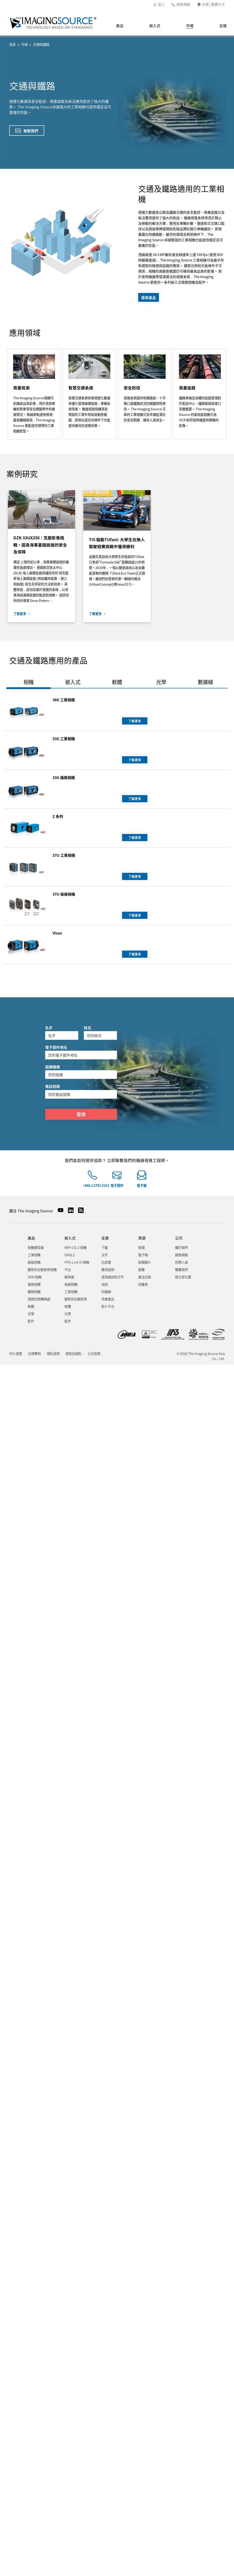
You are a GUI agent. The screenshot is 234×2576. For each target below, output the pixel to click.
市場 (189, 25)
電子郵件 (117, 1185)
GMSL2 (69, 1254)
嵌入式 (154, 25)
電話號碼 (52, 1086)
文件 (104, 1254)
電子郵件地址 (56, 1047)
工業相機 (34, 1254)
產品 (119, 25)
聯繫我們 (26, 130)
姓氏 (87, 1027)
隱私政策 (53, 1353)
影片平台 (107, 1306)
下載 (104, 1247)
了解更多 (19, 613)
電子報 (141, 1185)
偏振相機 (34, 1284)
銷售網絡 (183, 4)
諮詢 (104, 1284)
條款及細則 (73, 1353)
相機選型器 (36, 1247)
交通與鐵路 (41, 44)
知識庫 (106, 1291)
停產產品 (107, 1299)
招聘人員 (181, 1262)
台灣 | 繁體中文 (213, 4)
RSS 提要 (15, 1353)
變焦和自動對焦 (75, 1299)
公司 (178, 1238)
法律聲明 (34, 1353)
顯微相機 (34, 1291)
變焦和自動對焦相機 (42, 1269)
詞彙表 (143, 1284)
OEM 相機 (34, 1276)
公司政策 (94, 1353)
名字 (49, 1027)
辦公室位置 (183, 1276)
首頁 (12, 44)
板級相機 (34, 1262)
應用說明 (107, 1269)
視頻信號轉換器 (39, 1299)
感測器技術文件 (112, 1276)
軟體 (31, 1306)
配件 (31, 1321)
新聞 (141, 1247)
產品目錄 (144, 1276)
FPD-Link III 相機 (76, 1262)
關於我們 (181, 1247)
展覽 (141, 1269)
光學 (31, 1313)
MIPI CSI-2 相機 (75, 1247)
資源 (142, 1238)
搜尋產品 (148, 297)
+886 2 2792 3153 (96, 1185)
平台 (67, 1269)
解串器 (69, 1276)
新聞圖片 (144, 1262)
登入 (161, 4)
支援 (105, 1238)
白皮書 (106, 1262)
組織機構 (52, 1067)
